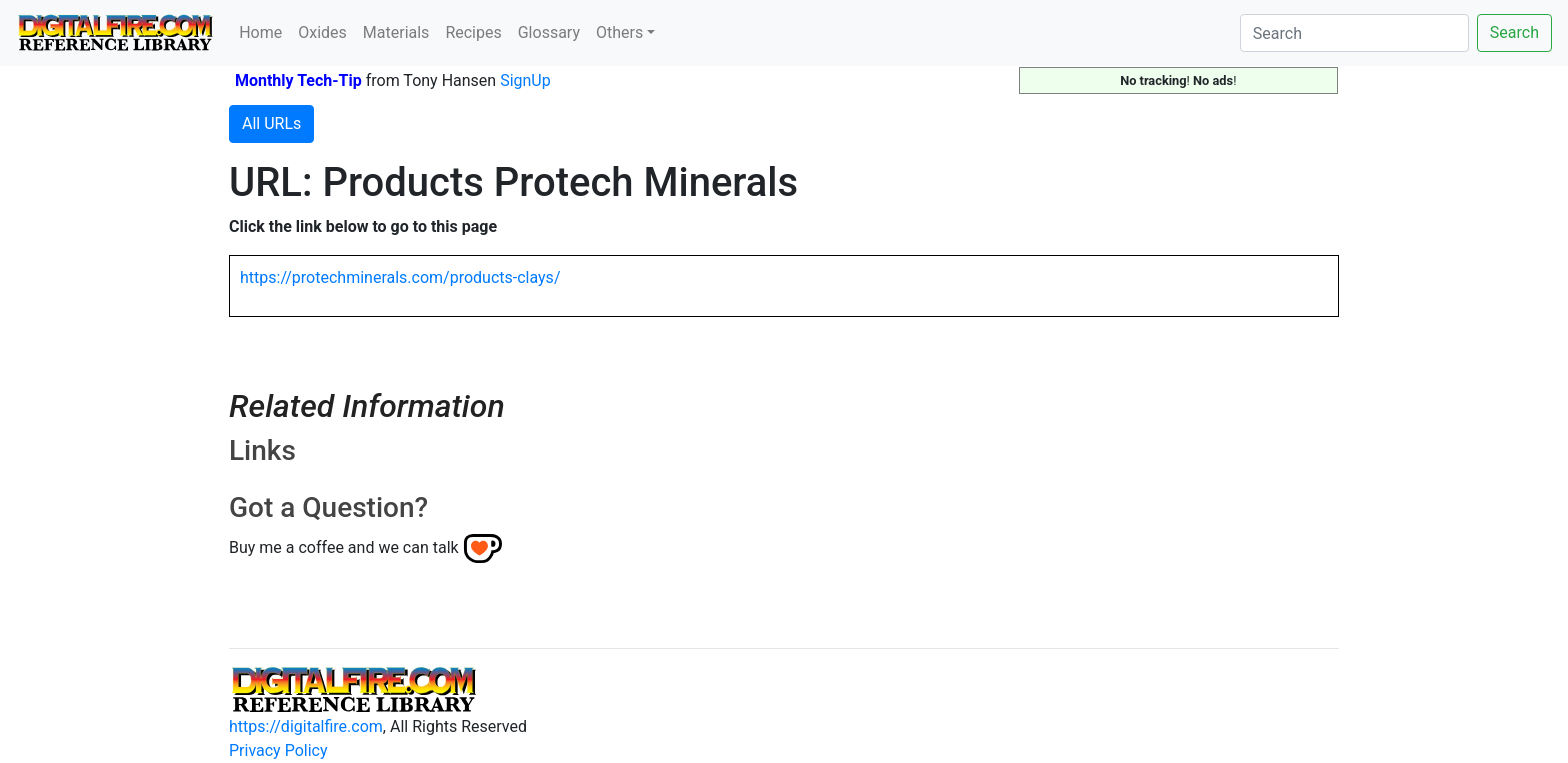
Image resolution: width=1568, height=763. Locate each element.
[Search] (1354, 33)
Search (1514, 32)
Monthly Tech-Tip (298, 80)
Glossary (549, 32)
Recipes (473, 32)
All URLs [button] (271, 123)
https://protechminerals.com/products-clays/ (400, 277)
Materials (396, 32)
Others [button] (619, 32)
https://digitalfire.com (306, 726)
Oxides (322, 32)
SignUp (525, 80)
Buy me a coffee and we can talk (344, 547)
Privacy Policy (278, 750)
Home (260, 32)
